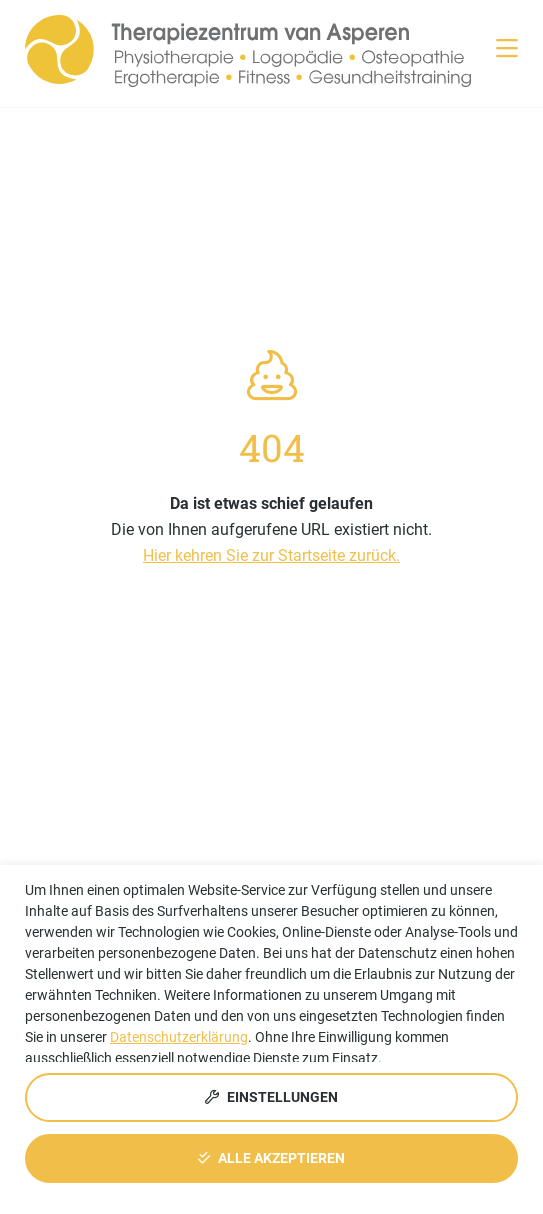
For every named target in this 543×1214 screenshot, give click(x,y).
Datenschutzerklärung (179, 1037)
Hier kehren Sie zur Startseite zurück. (271, 555)
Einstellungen (271, 1097)
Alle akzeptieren (271, 1158)
